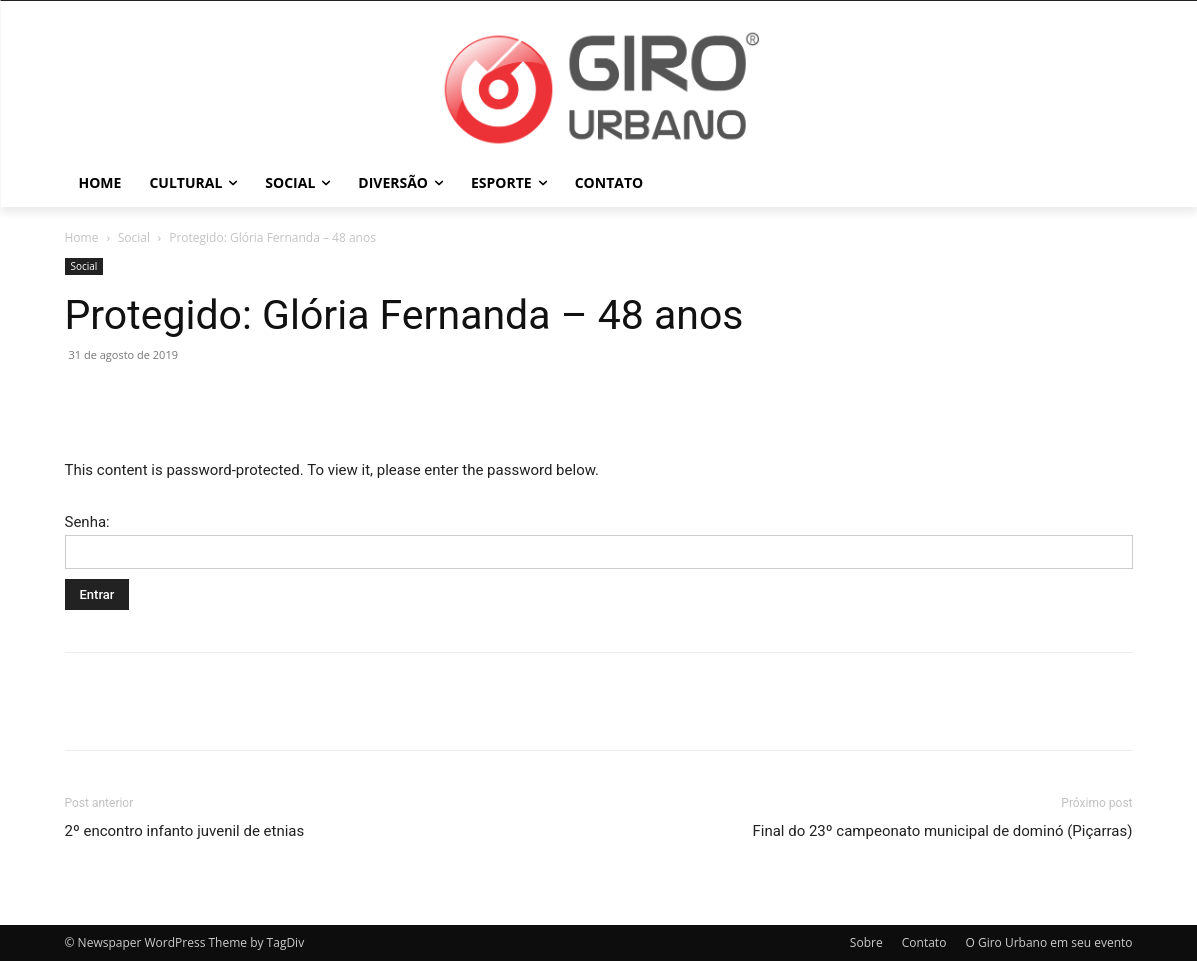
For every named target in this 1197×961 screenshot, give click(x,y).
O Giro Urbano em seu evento (1048, 942)
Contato (924, 942)
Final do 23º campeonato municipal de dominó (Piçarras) (942, 831)
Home (82, 237)
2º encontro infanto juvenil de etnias (185, 831)
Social (134, 237)
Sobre (866, 942)
